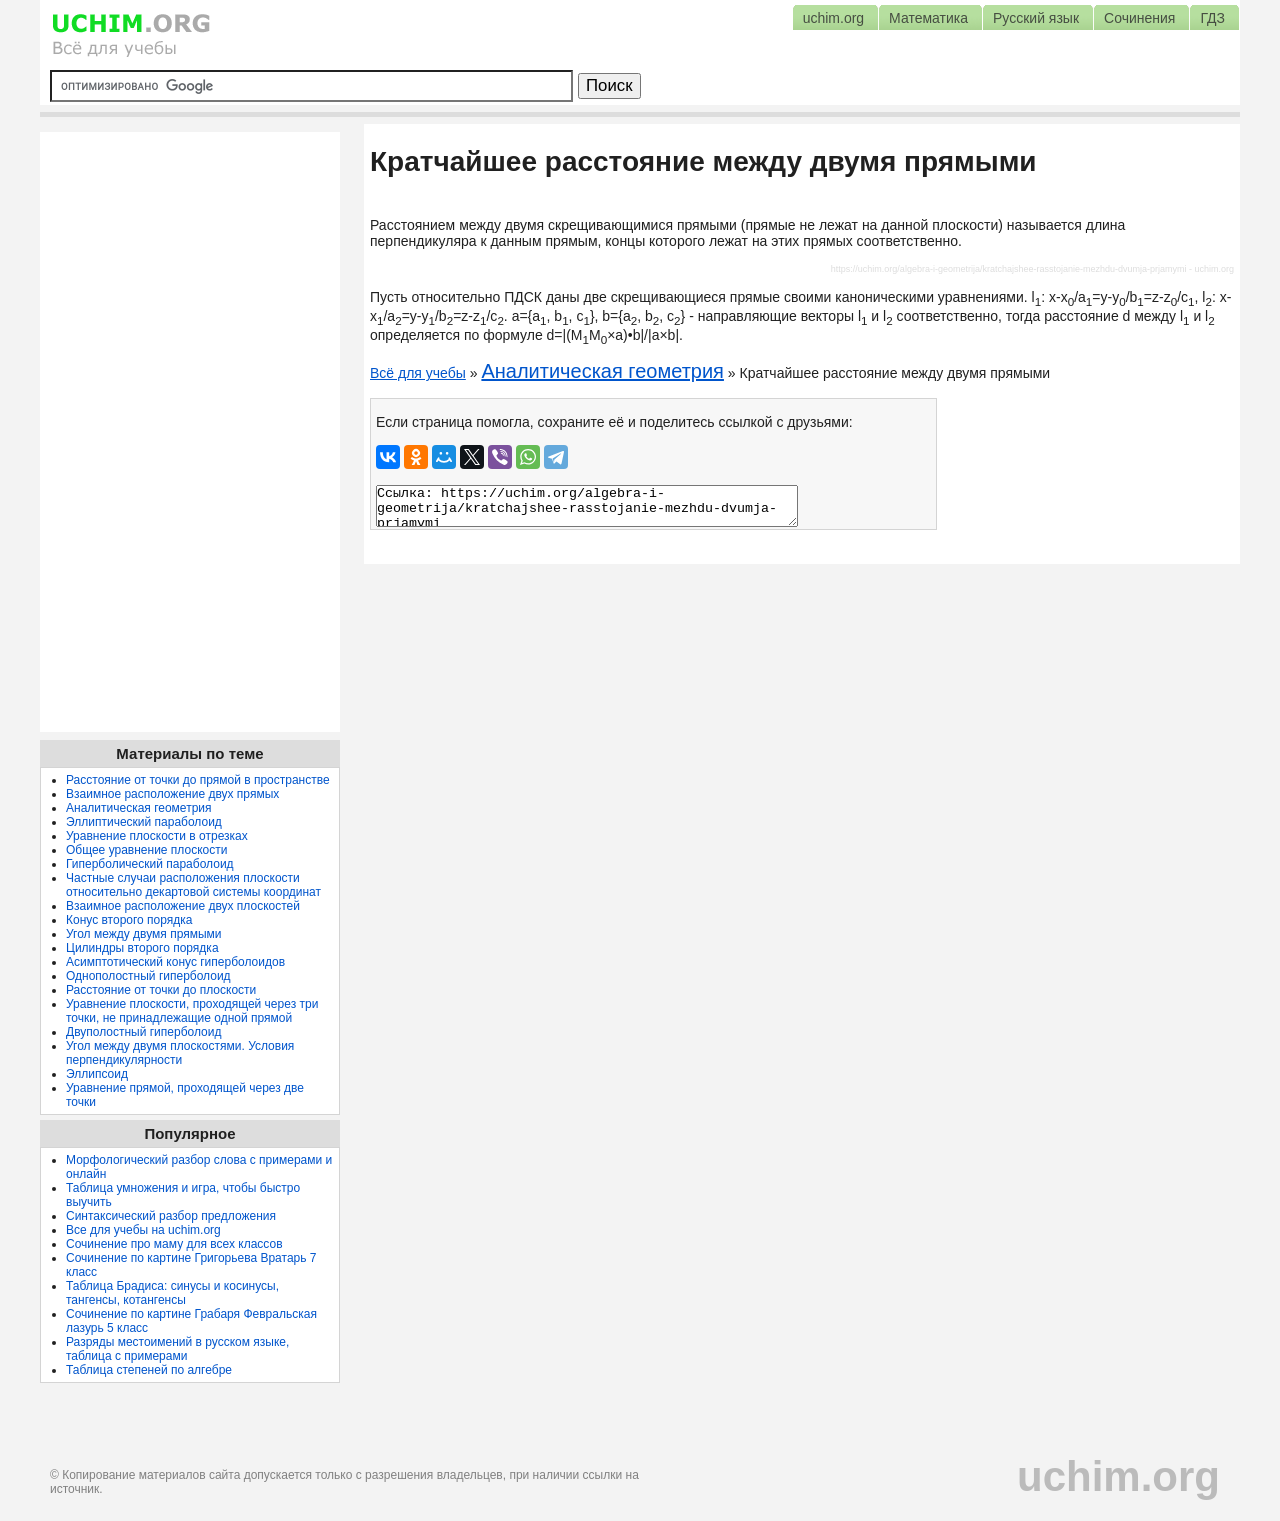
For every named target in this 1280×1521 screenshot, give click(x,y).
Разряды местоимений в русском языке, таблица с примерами (177, 1349)
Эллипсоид (97, 1074)
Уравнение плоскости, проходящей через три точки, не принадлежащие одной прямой (192, 1011)
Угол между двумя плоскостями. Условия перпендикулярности (180, 1053)
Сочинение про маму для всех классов (174, 1244)
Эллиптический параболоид (144, 822)
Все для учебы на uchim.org (143, 1230)
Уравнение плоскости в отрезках (157, 836)
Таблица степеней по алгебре (149, 1370)
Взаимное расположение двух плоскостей (183, 906)
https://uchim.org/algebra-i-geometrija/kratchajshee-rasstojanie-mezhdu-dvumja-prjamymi (1009, 269)
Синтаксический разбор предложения (171, 1216)
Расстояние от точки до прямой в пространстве (198, 780)
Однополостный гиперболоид (148, 976)
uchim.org (1118, 1476)
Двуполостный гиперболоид (143, 1032)
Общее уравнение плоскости (146, 850)
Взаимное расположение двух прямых (172, 794)
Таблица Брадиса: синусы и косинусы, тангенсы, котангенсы (172, 1293)
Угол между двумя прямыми (144, 934)
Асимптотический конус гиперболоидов (175, 962)
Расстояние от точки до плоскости (161, 990)
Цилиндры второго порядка (142, 948)
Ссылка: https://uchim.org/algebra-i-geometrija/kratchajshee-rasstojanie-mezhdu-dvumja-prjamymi (587, 506)
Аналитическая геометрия (602, 371)
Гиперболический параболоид (150, 864)
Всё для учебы (418, 373)
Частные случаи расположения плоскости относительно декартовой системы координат (193, 885)
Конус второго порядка (129, 920)
